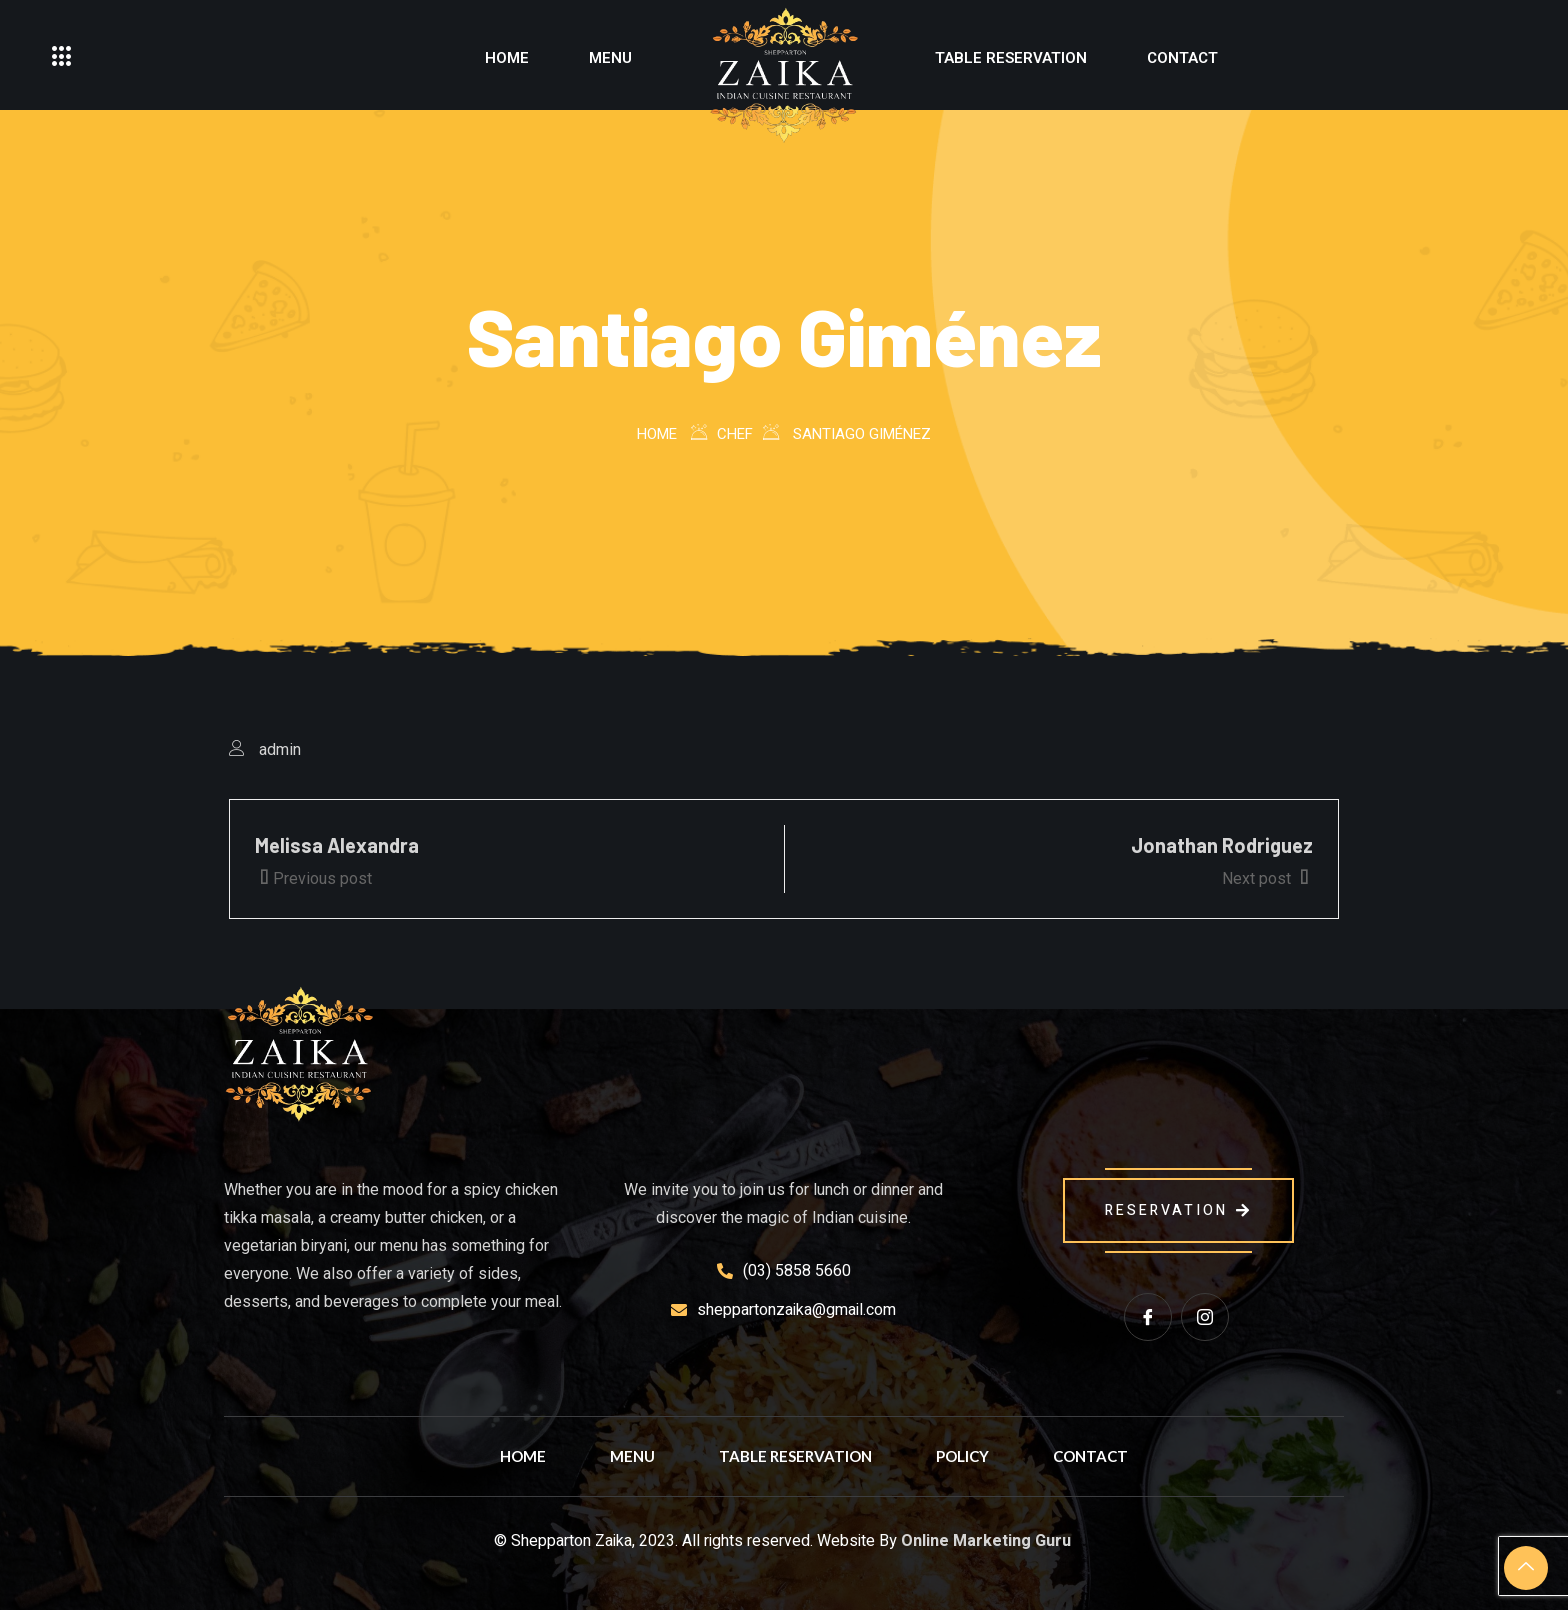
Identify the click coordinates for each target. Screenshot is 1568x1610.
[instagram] (1205, 1317)
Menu (610, 58)
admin (280, 749)
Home (507, 58)
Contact (1182, 58)
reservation (1178, 1210)
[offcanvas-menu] (62, 57)
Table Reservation (1011, 58)
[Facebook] (1148, 1317)
